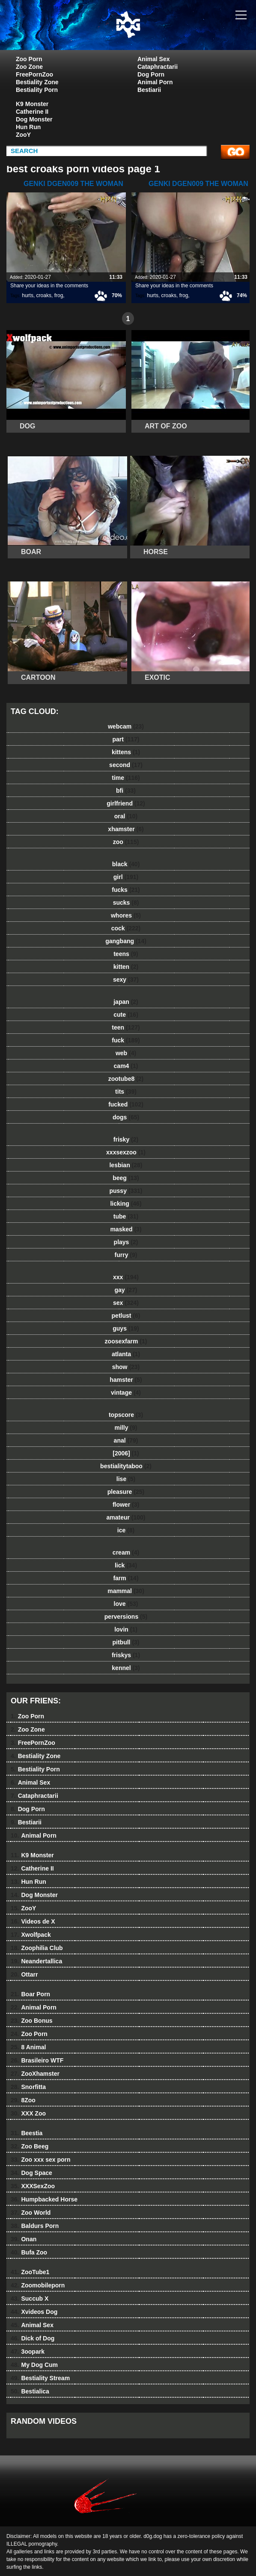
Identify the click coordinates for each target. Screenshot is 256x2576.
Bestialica (30, 2391)
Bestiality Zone (37, 82)
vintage (126, 1392)
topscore (126, 1414)
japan (125, 1001)
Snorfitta (28, 2086)
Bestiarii (149, 89)
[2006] (126, 1453)
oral (125, 816)
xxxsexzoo (126, 1152)
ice (125, 1530)
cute (125, 1014)
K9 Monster (32, 103)
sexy (126, 979)
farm (125, 1578)
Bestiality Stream (40, 2378)
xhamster (125, 829)
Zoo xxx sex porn (41, 2159)
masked (125, 1229)
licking (125, 1203)
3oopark (28, 2351)
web (126, 1053)
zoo (126, 841)
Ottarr (24, 1974)
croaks (43, 295)
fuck (126, 1040)
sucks (126, 902)
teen (126, 1027)
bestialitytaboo (126, 1466)
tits (126, 1091)
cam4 (126, 1065)
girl (125, 876)
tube (125, 1216)
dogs (126, 1117)
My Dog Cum (34, 2364)
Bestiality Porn (37, 89)
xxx (126, 1277)
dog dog (149, 33)
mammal (125, 1591)
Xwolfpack (31, 1934)
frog (58, 295)
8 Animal (28, 2047)
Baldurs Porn (35, 2225)
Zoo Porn (29, 59)
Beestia (26, 2133)
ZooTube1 (30, 2272)
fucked (125, 1104)
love (126, 1603)
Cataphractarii (157, 66)
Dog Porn (150, 74)
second (126, 764)
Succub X (29, 2298)
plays (126, 1242)
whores (126, 915)
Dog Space (31, 2172)
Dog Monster (34, 119)
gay (126, 1290)
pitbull (125, 1642)
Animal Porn (155, 82)
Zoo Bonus (32, 2020)
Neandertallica (36, 1961)
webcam (126, 726)
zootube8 (125, 1078)
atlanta (126, 1354)
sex (126, 1302)
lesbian (125, 1165)
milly (126, 1427)
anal (126, 1440)
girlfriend (126, 803)
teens (125, 953)
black (126, 864)
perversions (125, 1616)
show (126, 1366)
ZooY (23, 134)
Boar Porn (30, 1994)
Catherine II (32, 111)
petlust (126, 1315)
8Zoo (23, 2100)
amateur (125, 1517)
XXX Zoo (28, 2113)
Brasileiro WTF (37, 2060)
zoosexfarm (126, 1341)
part (125, 739)
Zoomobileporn (38, 2285)
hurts (27, 295)
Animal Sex (153, 59)
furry (126, 1254)
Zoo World (31, 2212)
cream (126, 1552)
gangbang (125, 941)
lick (126, 1565)
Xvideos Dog (34, 2311)
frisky (125, 1139)
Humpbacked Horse (44, 2199)
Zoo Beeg (29, 2146)
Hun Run (28, 127)
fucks (126, 889)
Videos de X (33, 1921)
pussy (125, 1190)
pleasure (125, 1491)
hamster (126, 1379)
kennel (126, 1667)
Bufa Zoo (29, 2252)
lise (125, 1478)
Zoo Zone (29, 66)
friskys (126, 1655)
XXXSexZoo (33, 2186)
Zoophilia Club (37, 1948)
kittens (126, 752)
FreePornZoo (34, 74)
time (126, 777)
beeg (126, 1177)
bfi (126, 790)
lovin (125, 1629)
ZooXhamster (35, 2073)
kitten (125, 966)
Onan (23, 2239)
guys (126, 1328)
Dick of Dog (32, 2338)
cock (126, 928)
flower (126, 1504)
